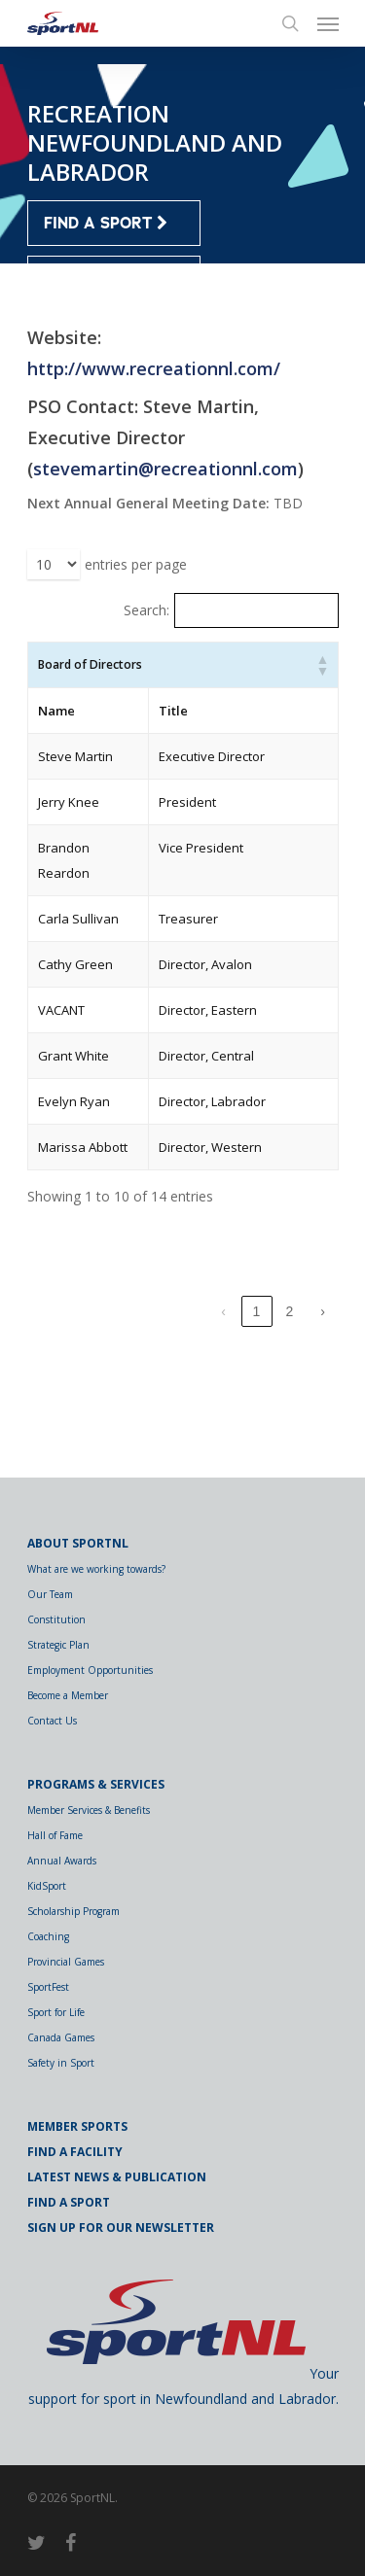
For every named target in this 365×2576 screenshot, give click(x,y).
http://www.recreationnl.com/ (153, 368)
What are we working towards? (96, 1569)
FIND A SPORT (105, 223)
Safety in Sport (60, 2063)
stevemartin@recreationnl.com (165, 468)
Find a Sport (68, 2202)
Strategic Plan (58, 1645)
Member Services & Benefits (88, 1810)
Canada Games (60, 2037)
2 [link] (290, 1412)
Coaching (48, 1936)
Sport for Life (56, 2012)
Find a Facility (75, 2151)
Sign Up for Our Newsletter (120, 2227)
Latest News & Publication (116, 2177)
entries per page (136, 564)
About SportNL (77, 1543)
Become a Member (67, 1695)
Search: (146, 610)
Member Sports (77, 2126)
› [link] (322, 1412)
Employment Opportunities (90, 1670)
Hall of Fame (55, 1835)
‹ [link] (223, 1412)
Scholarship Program (73, 1911)
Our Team (50, 1594)
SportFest (48, 1987)
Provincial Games (65, 1961)
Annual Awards (61, 1860)
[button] (322, 665)
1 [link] (257, 1412)
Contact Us (52, 1720)
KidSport (46, 1886)
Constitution (56, 1619)
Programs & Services (95, 1784)
